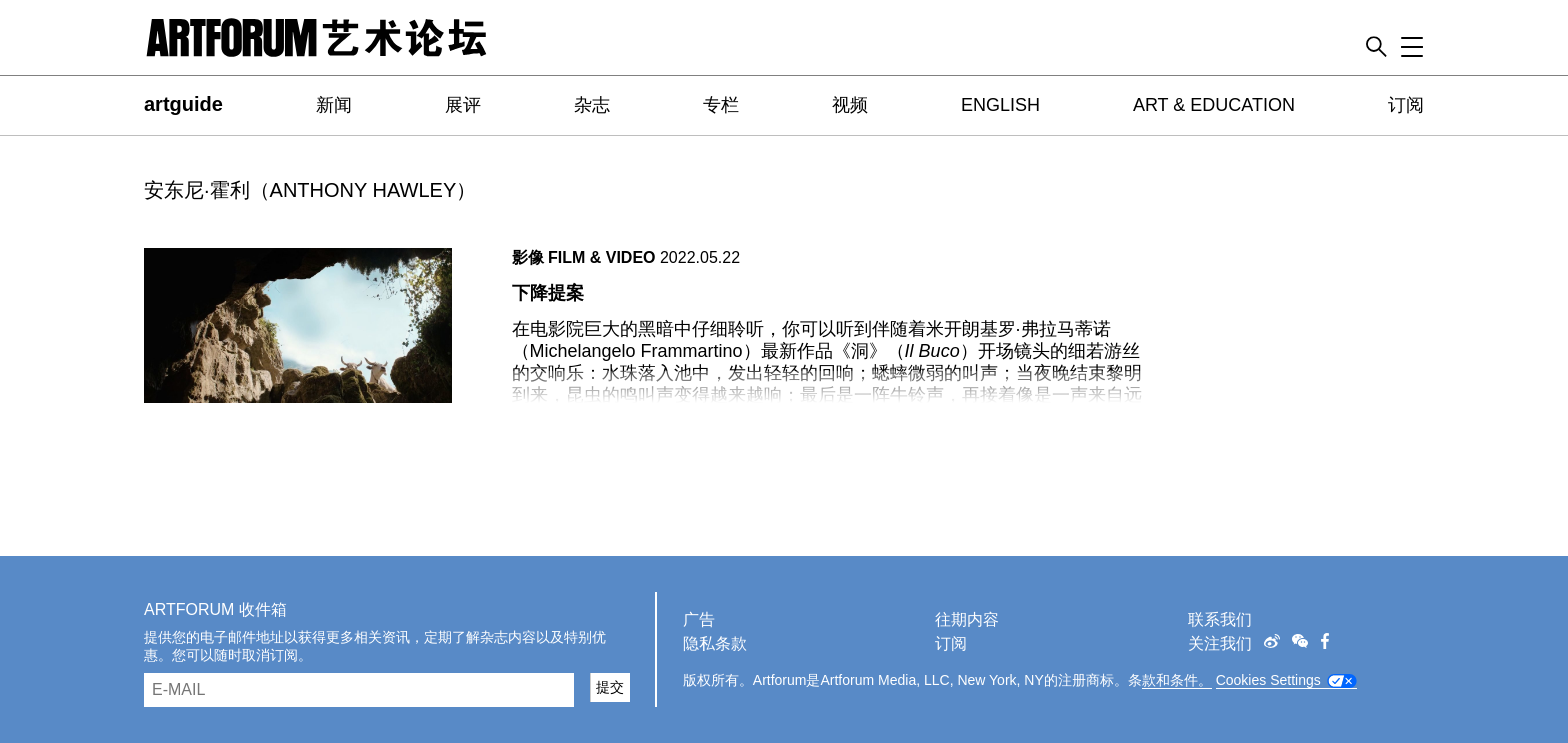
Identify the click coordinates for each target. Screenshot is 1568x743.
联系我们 (1220, 619)
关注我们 (1220, 643)
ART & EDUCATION (1214, 105)
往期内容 (967, 619)
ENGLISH (1000, 105)
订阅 (1406, 105)
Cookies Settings (1268, 680)
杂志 (592, 105)
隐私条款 (715, 643)
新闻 (334, 105)
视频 (850, 105)
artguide (183, 104)
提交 (610, 687)
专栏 (721, 105)
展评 (463, 105)
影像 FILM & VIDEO (584, 257)
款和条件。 (1177, 680)
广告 (699, 619)
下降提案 (548, 293)
